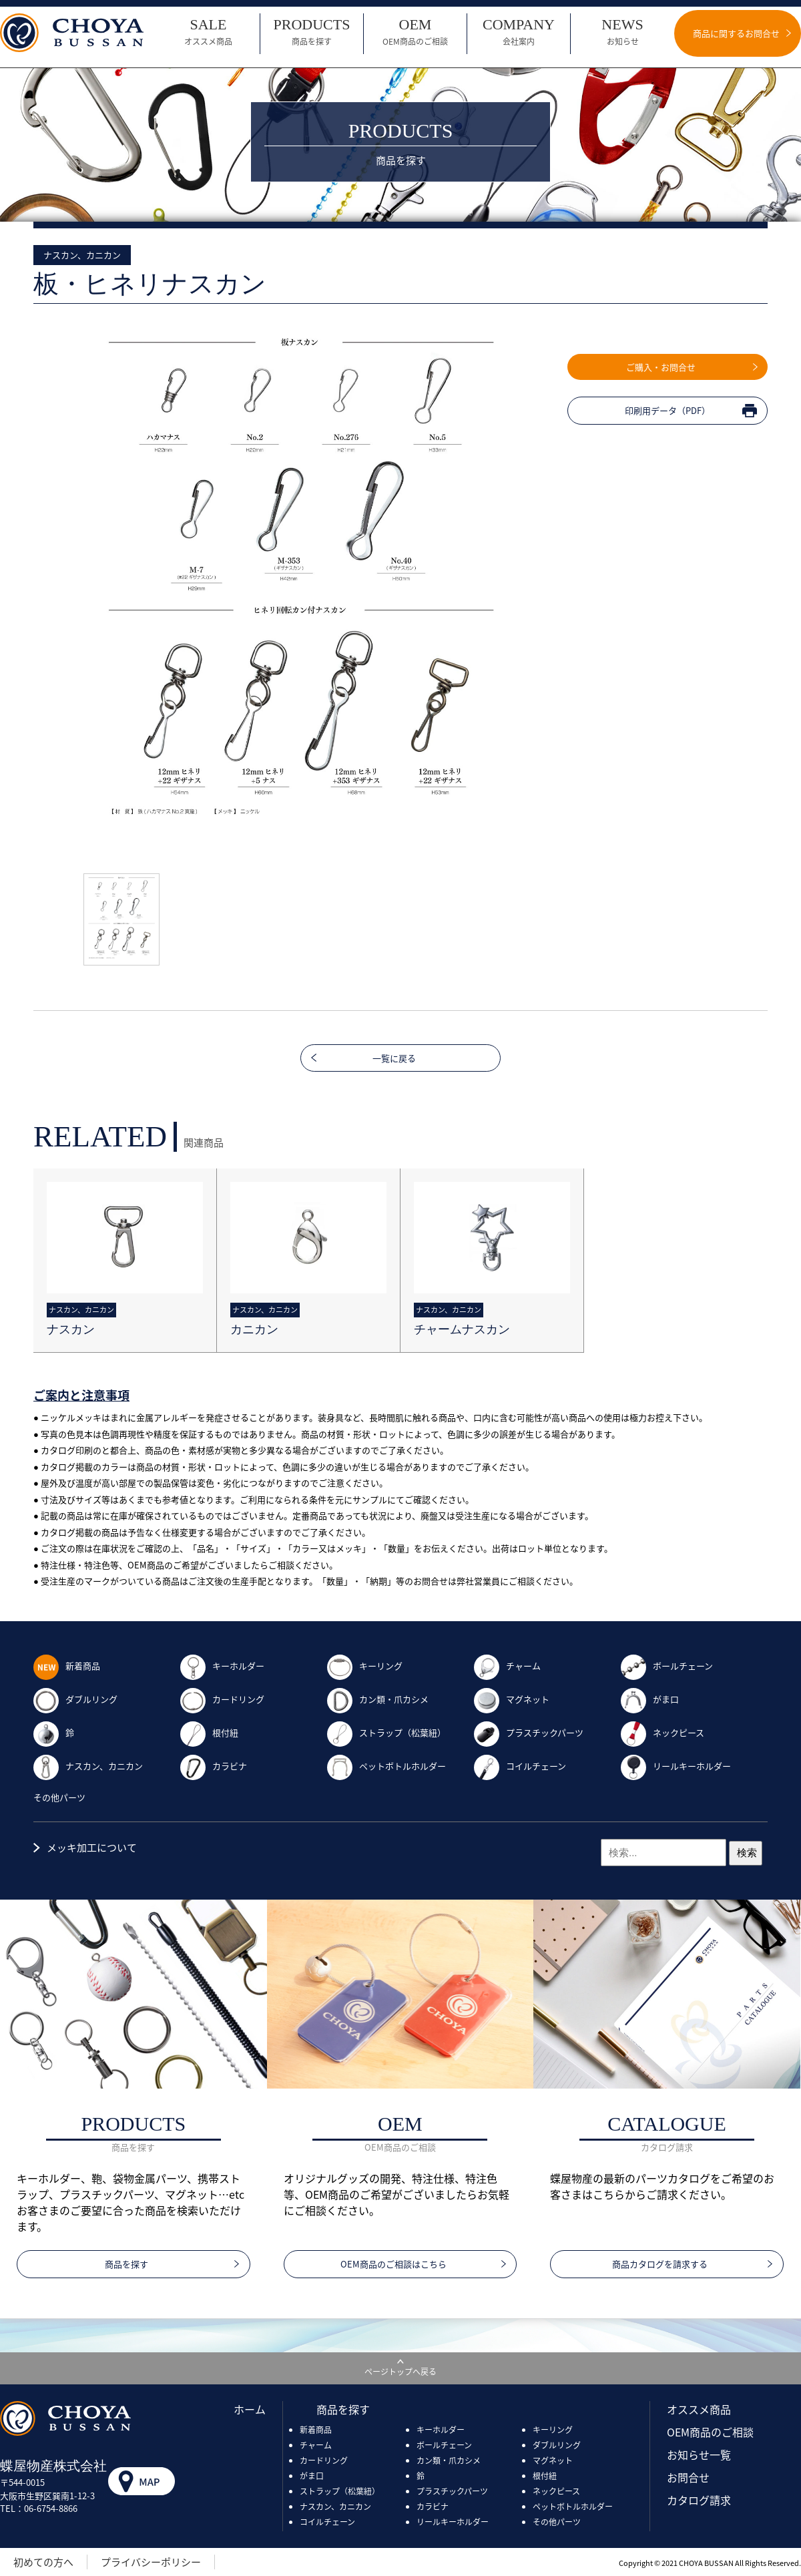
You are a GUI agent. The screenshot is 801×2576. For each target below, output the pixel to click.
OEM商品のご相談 (710, 2432)
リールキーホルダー (676, 1765)
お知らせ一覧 (699, 2454)
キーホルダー (222, 1665)
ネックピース (662, 1732)
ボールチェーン (667, 1665)
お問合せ (688, 2477)
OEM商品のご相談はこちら (393, 2264)
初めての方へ (43, 2562)
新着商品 (66, 1665)
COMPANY (518, 31)
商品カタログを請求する (660, 2264)
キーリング (365, 1665)
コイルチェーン (520, 1765)
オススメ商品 (699, 2409)
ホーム (250, 2409)
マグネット (511, 1699)
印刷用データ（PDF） (667, 410)
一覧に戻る (394, 1058)
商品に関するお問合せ (736, 33)
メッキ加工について (92, 1847)
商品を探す (126, 2264)
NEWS (622, 31)
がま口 (650, 1699)
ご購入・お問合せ (661, 367)
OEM (415, 31)
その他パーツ (59, 1797)
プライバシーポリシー (151, 2562)
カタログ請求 (699, 2500)
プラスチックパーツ (528, 1732)
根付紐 (209, 1732)
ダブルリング (75, 1699)
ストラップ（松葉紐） (386, 1732)
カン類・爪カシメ (378, 1699)
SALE (208, 31)
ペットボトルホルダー (386, 1765)
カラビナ (213, 1765)
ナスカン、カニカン (88, 1765)
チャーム (507, 1665)
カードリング (222, 1699)
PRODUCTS (311, 31)
